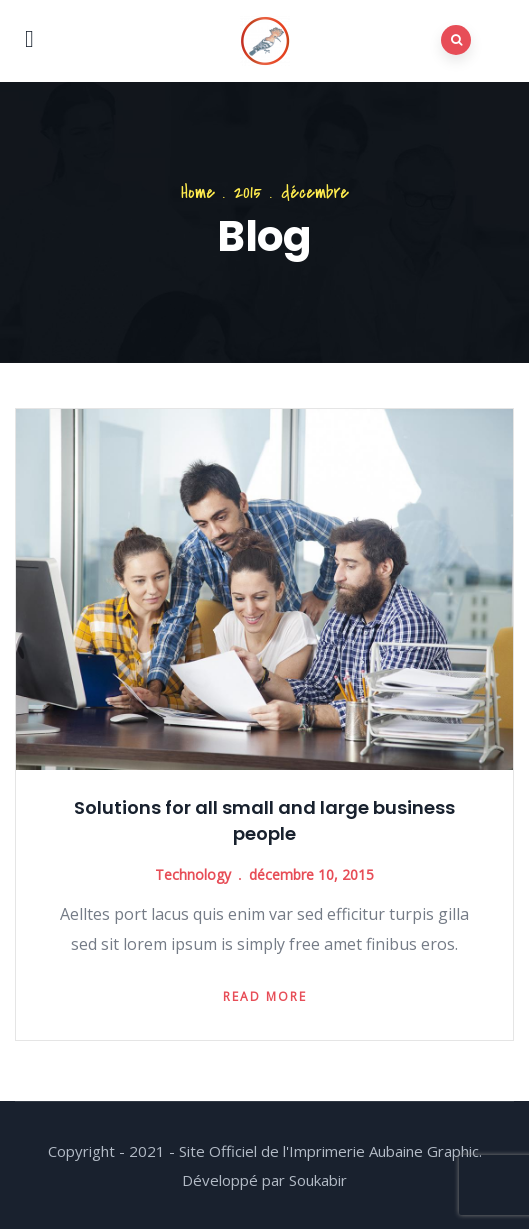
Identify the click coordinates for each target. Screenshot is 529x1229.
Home (198, 192)
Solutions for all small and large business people (264, 820)
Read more (265, 996)
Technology (193, 874)
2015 (248, 192)
